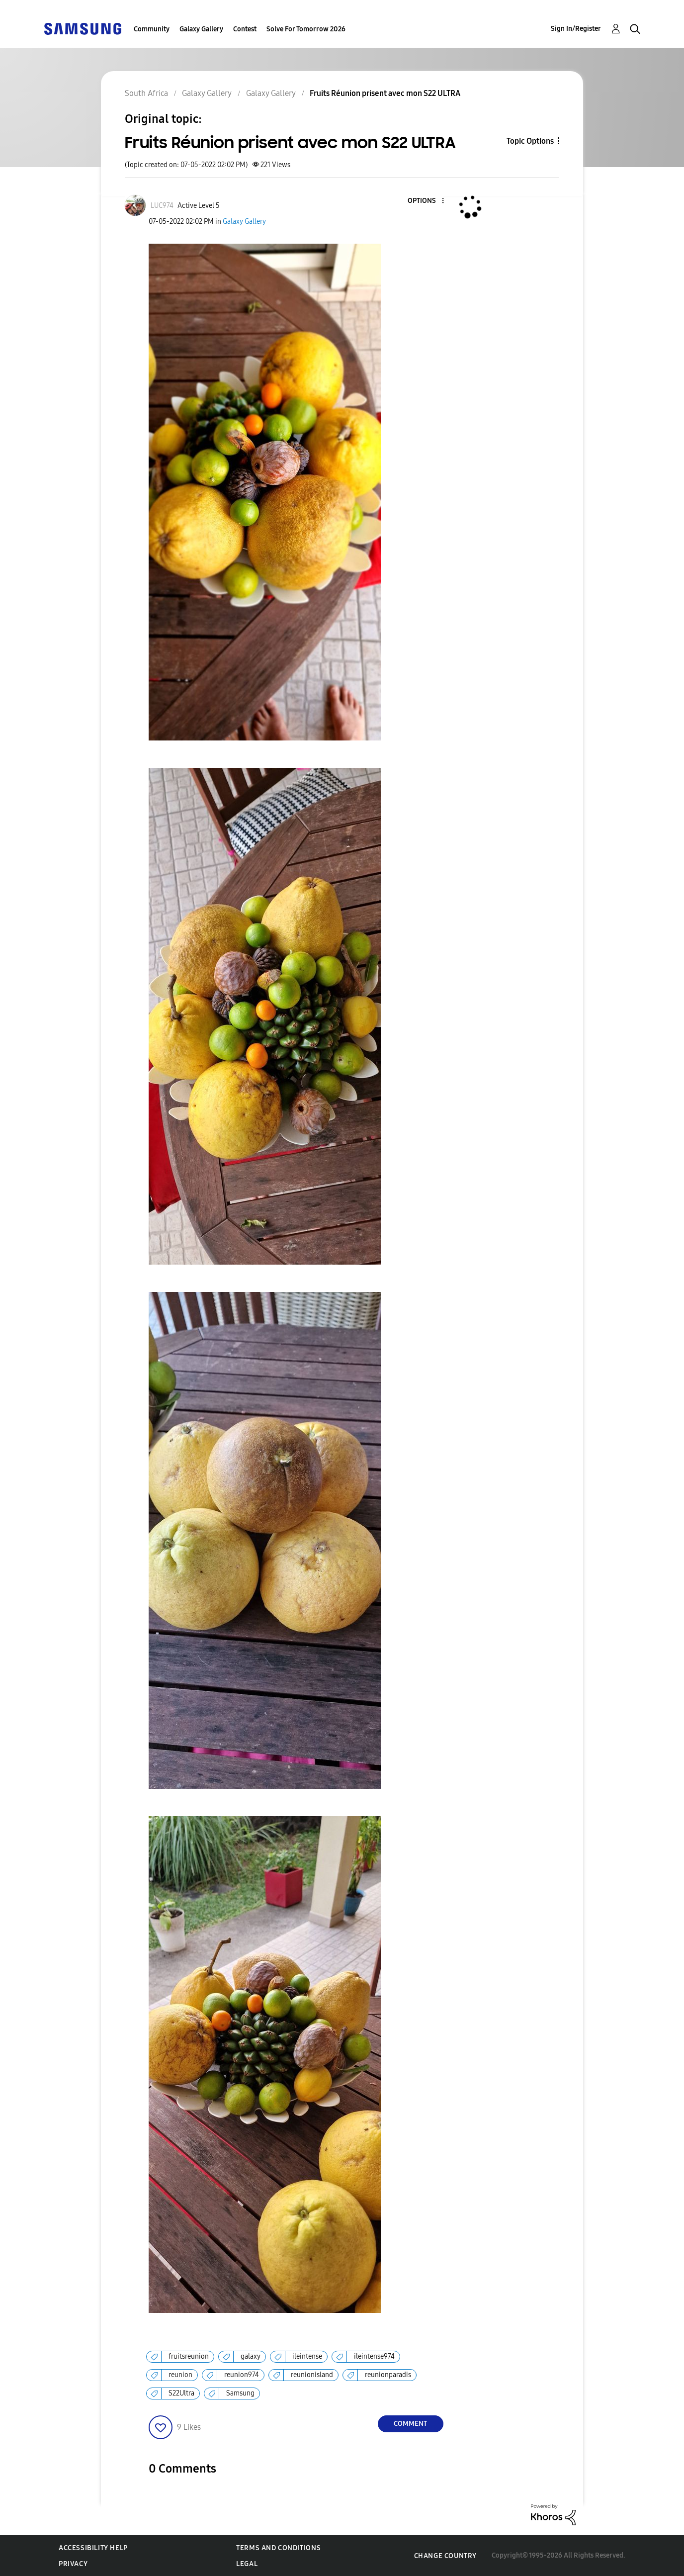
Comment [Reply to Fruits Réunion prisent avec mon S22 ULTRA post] (410, 2423)
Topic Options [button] (530, 141)
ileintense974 (374, 2356)
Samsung (240, 2393)
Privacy (73, 2564)
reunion (180, 2375)
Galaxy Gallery (201, 29)
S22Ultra (181, 2393)
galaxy (250, 2356)
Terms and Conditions (278, 2548)
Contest (244, 29)
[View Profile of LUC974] (162, 205)
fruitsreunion (189, 2356)
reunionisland (312, 2375)
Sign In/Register (576, 28)
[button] (426, 201)
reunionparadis (388, 2375)
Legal (246, 2564)
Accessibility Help (93, 2548)
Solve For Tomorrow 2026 (305, 29)
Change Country (445, 2556)
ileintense (307, 2356)
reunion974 (241, 2375)
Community (152, 29)
